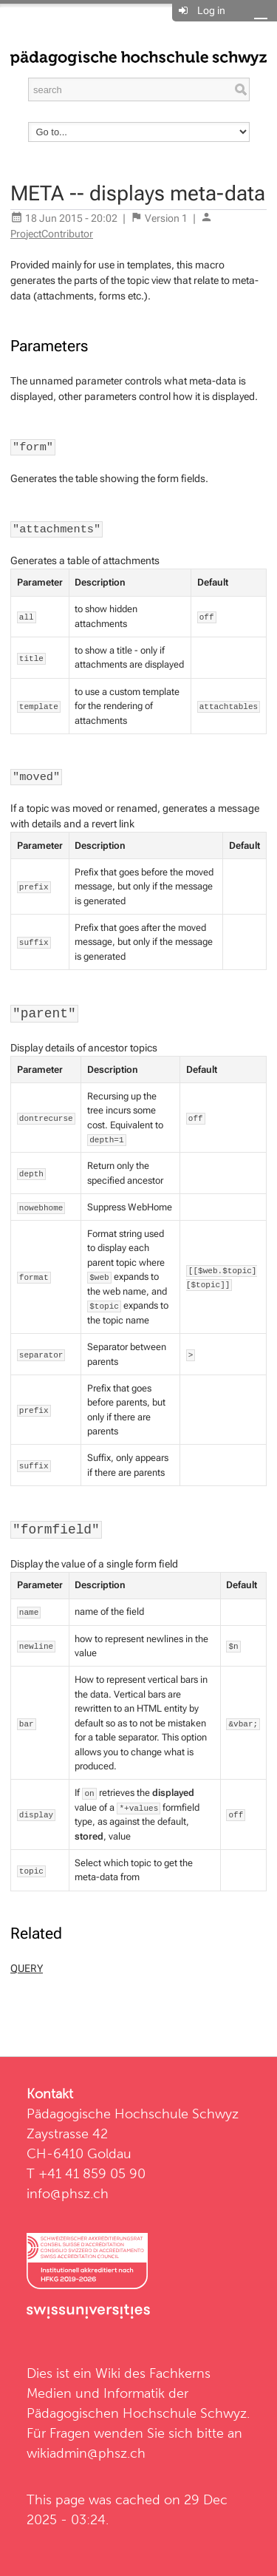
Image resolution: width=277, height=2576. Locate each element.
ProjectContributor (51, 234)
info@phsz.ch (68, 2192)
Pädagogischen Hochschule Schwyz (137, 2413)
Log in (211, 10)
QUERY (26, 1968)
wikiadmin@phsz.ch (86, 2453)
